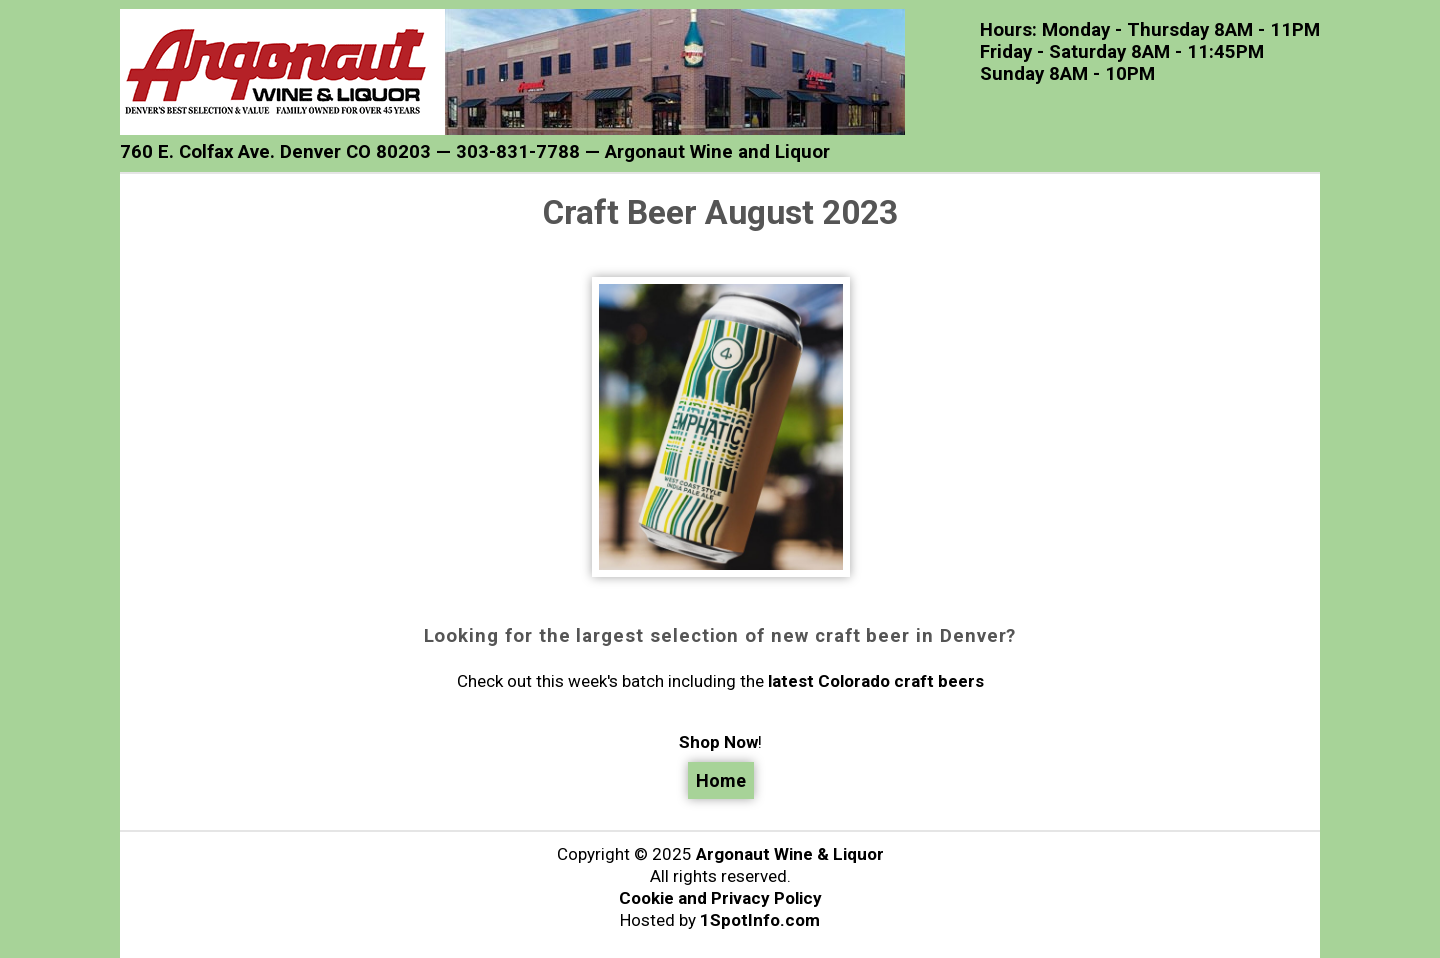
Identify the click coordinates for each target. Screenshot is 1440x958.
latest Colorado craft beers (876, 681)
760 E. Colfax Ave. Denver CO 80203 (275, 152)
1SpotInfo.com (760, 920)
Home (721, 780)
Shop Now (718, 742)
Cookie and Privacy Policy (720, 898)
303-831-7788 (518, 152)
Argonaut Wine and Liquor (717, 152)
